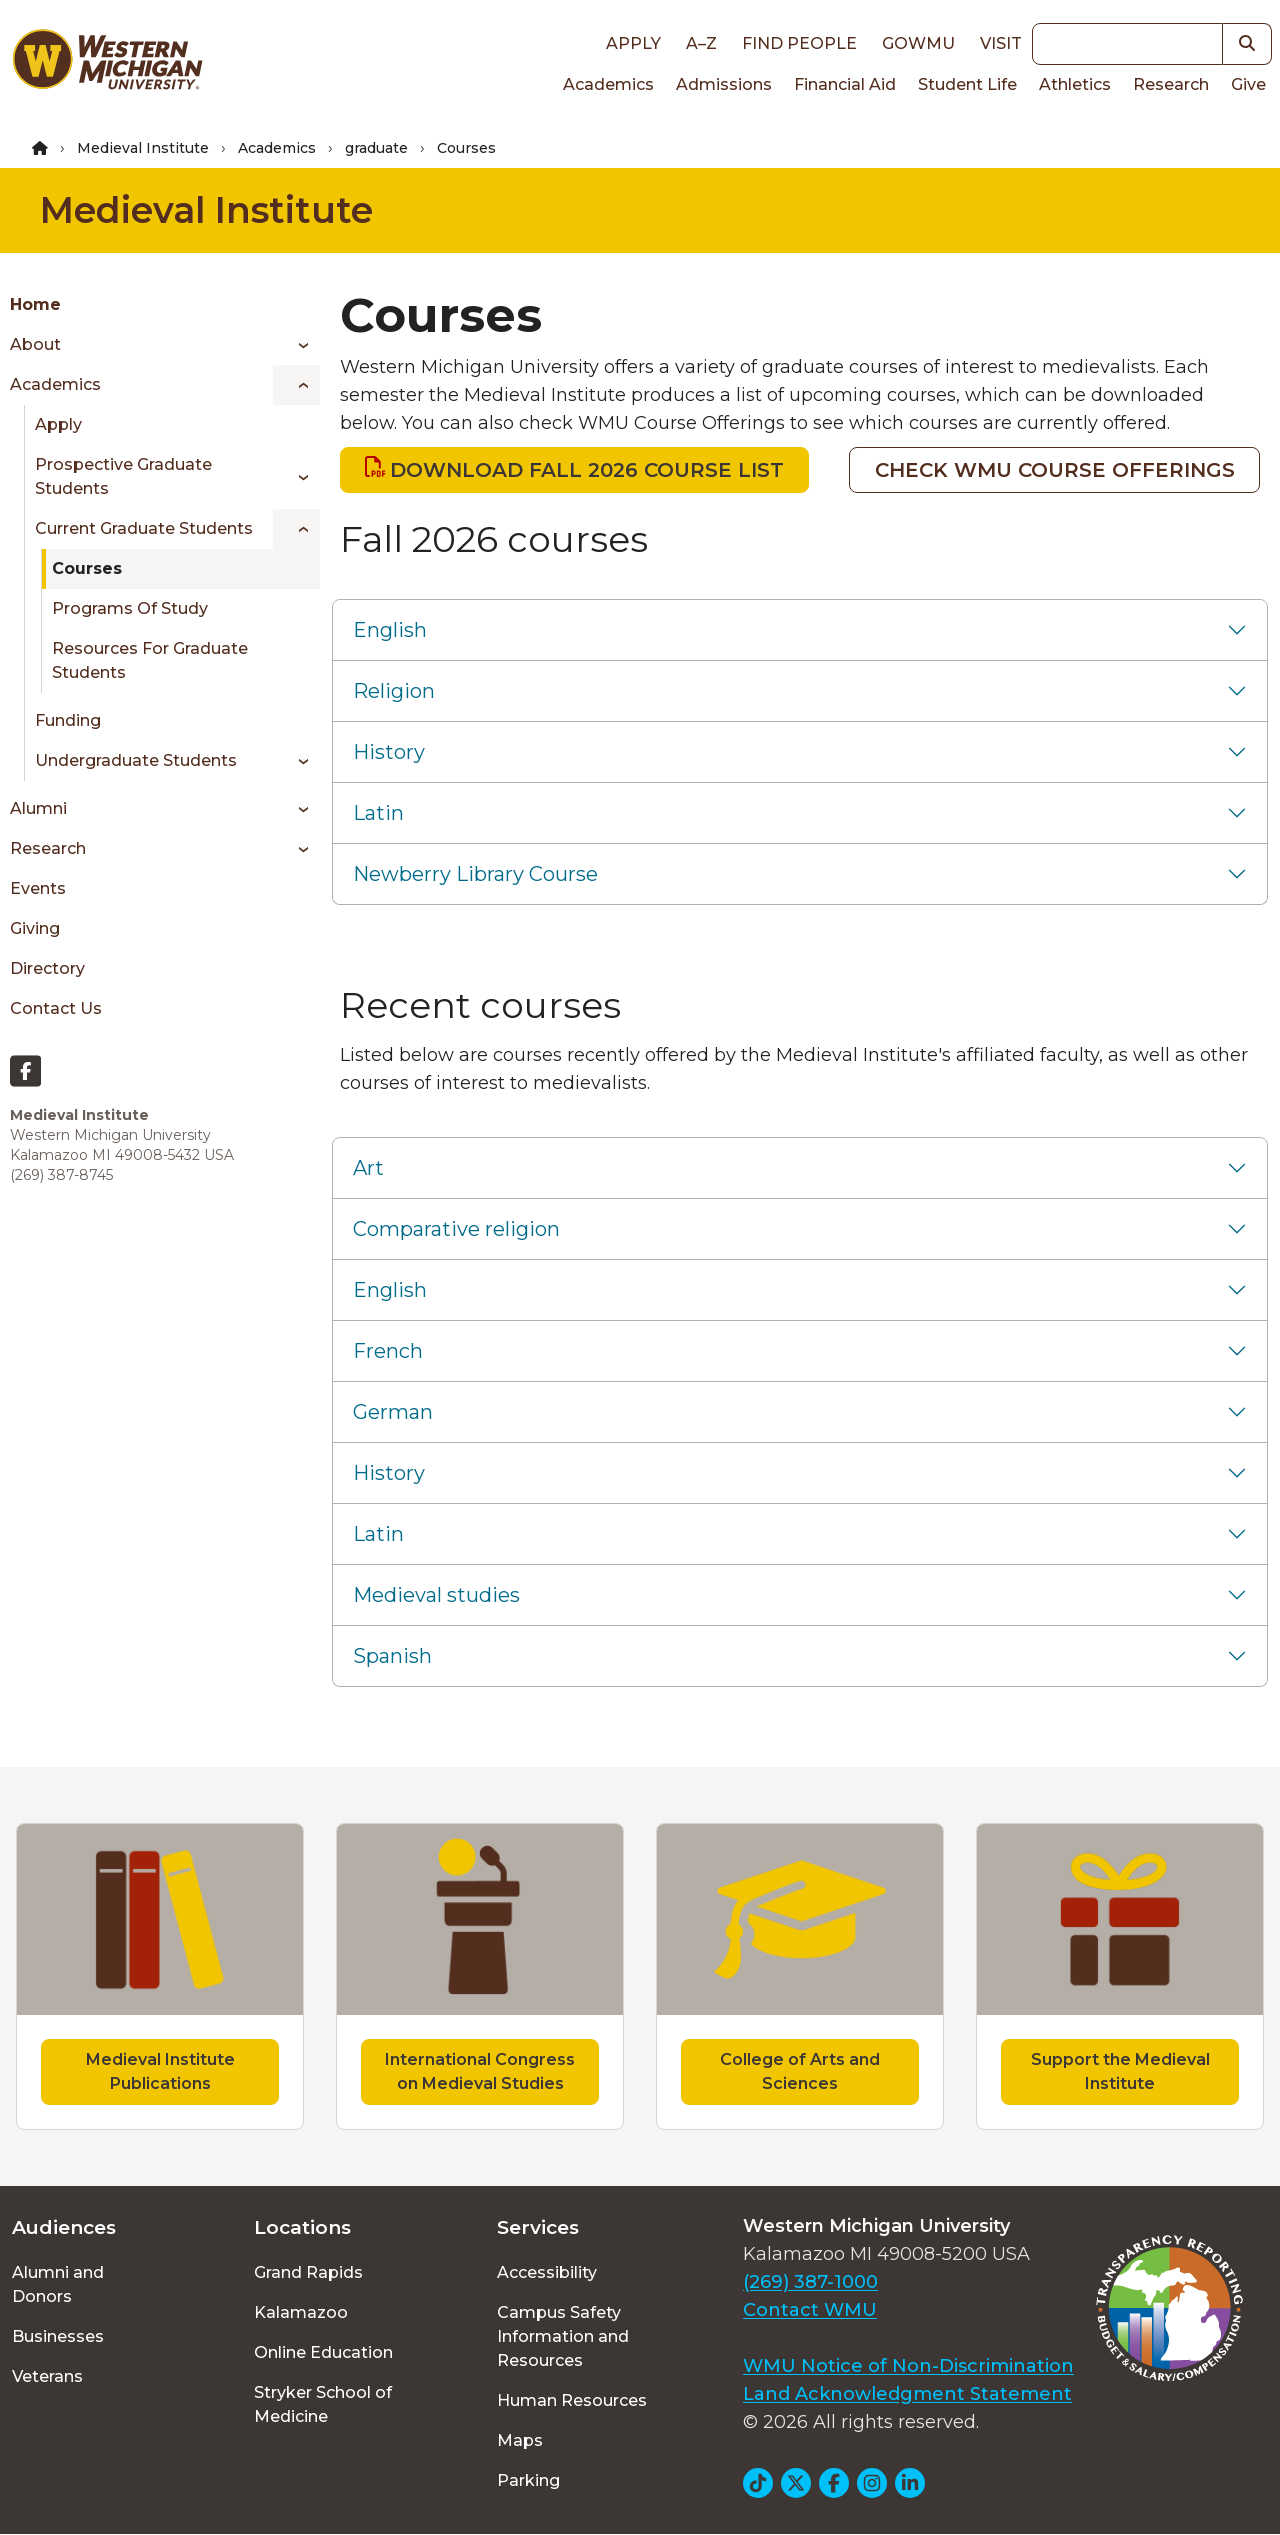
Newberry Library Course (475, 874)
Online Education (323, 2352)
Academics (608, 84)
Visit (1001, 43)
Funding (68, 720)
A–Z (701, 43)
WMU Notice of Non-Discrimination (908, 2366)
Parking (528, 2480)
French (388, 1351)
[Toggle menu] (296, 345)
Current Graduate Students (144, 528)
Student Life (967, 84)
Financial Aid (845, 84)
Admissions (724, 84)
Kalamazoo (301, 2312)
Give (1248, 84)
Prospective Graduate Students (123, 476)
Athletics (1075, 84)
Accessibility (547, 2272)
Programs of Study (130, 608)
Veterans (47, 2376)
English (390, 630)
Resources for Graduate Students (150, 660)
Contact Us (56, 1008)
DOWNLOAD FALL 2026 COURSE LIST (587, 470)
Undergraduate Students (136, 760)
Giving (35, 928)
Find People (799, 43)
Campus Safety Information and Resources (563, 2336)
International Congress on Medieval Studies (480, 2071)
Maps (520, 2440)
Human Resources (572, 2400)
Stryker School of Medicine (323, 2404)
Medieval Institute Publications (160, 2071)
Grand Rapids (308, 2272)
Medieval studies (436, 1595)
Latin (378, 813)
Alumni (38, 808)
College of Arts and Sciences (800, 2071)
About (35, 344)
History (389, 752)
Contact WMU (810, 2310)
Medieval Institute (143, 148)
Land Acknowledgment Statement (907, 2394)
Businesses (58, 2336)
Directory (47, 968)
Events (38, 888)
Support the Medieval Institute (1120, 2071)
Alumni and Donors (58, 2284)
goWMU (918, 43)
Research (1171, 84)
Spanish (392, 1656)
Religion (394, 691)
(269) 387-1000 (810, 2282)
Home (35, 304)
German (393, 1412)
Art (368, 1168)
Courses (87, 568)
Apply (633, 43)
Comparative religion (456, 1229)
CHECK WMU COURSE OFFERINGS (1055, 470)
